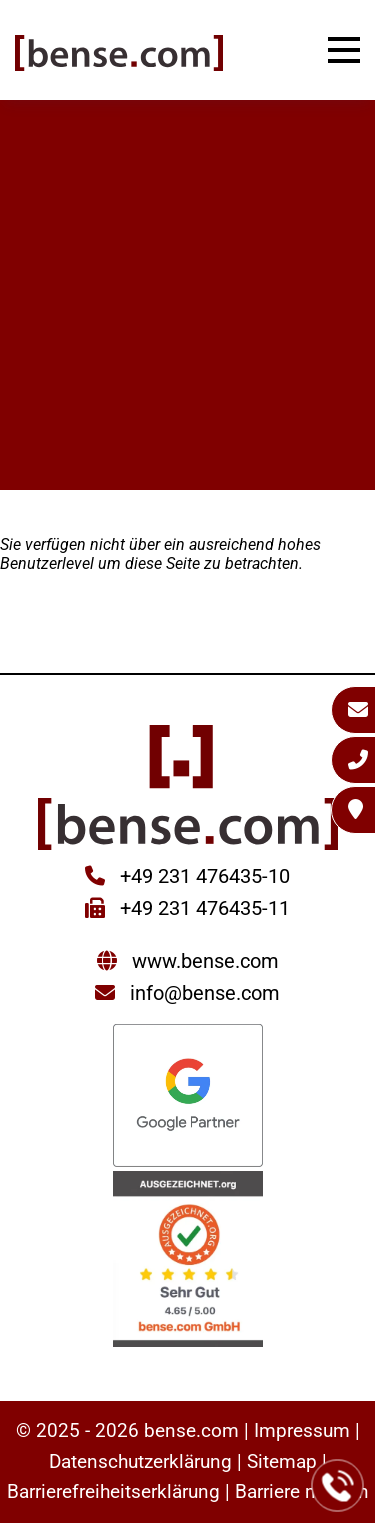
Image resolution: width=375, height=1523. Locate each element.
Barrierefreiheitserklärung (113, 1491)
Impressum (302, 1430)
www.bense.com (205, 961)
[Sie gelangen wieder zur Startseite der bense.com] (119, 55)
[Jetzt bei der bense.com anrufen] (338, 1486)
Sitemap (282, 1461)
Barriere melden (302, 1491)
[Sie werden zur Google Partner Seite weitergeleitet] (188, 1097)
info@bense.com (205, 993)
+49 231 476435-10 (202, 876)
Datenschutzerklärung (140, 1461)
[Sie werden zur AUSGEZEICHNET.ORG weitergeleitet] (188, 1261)
